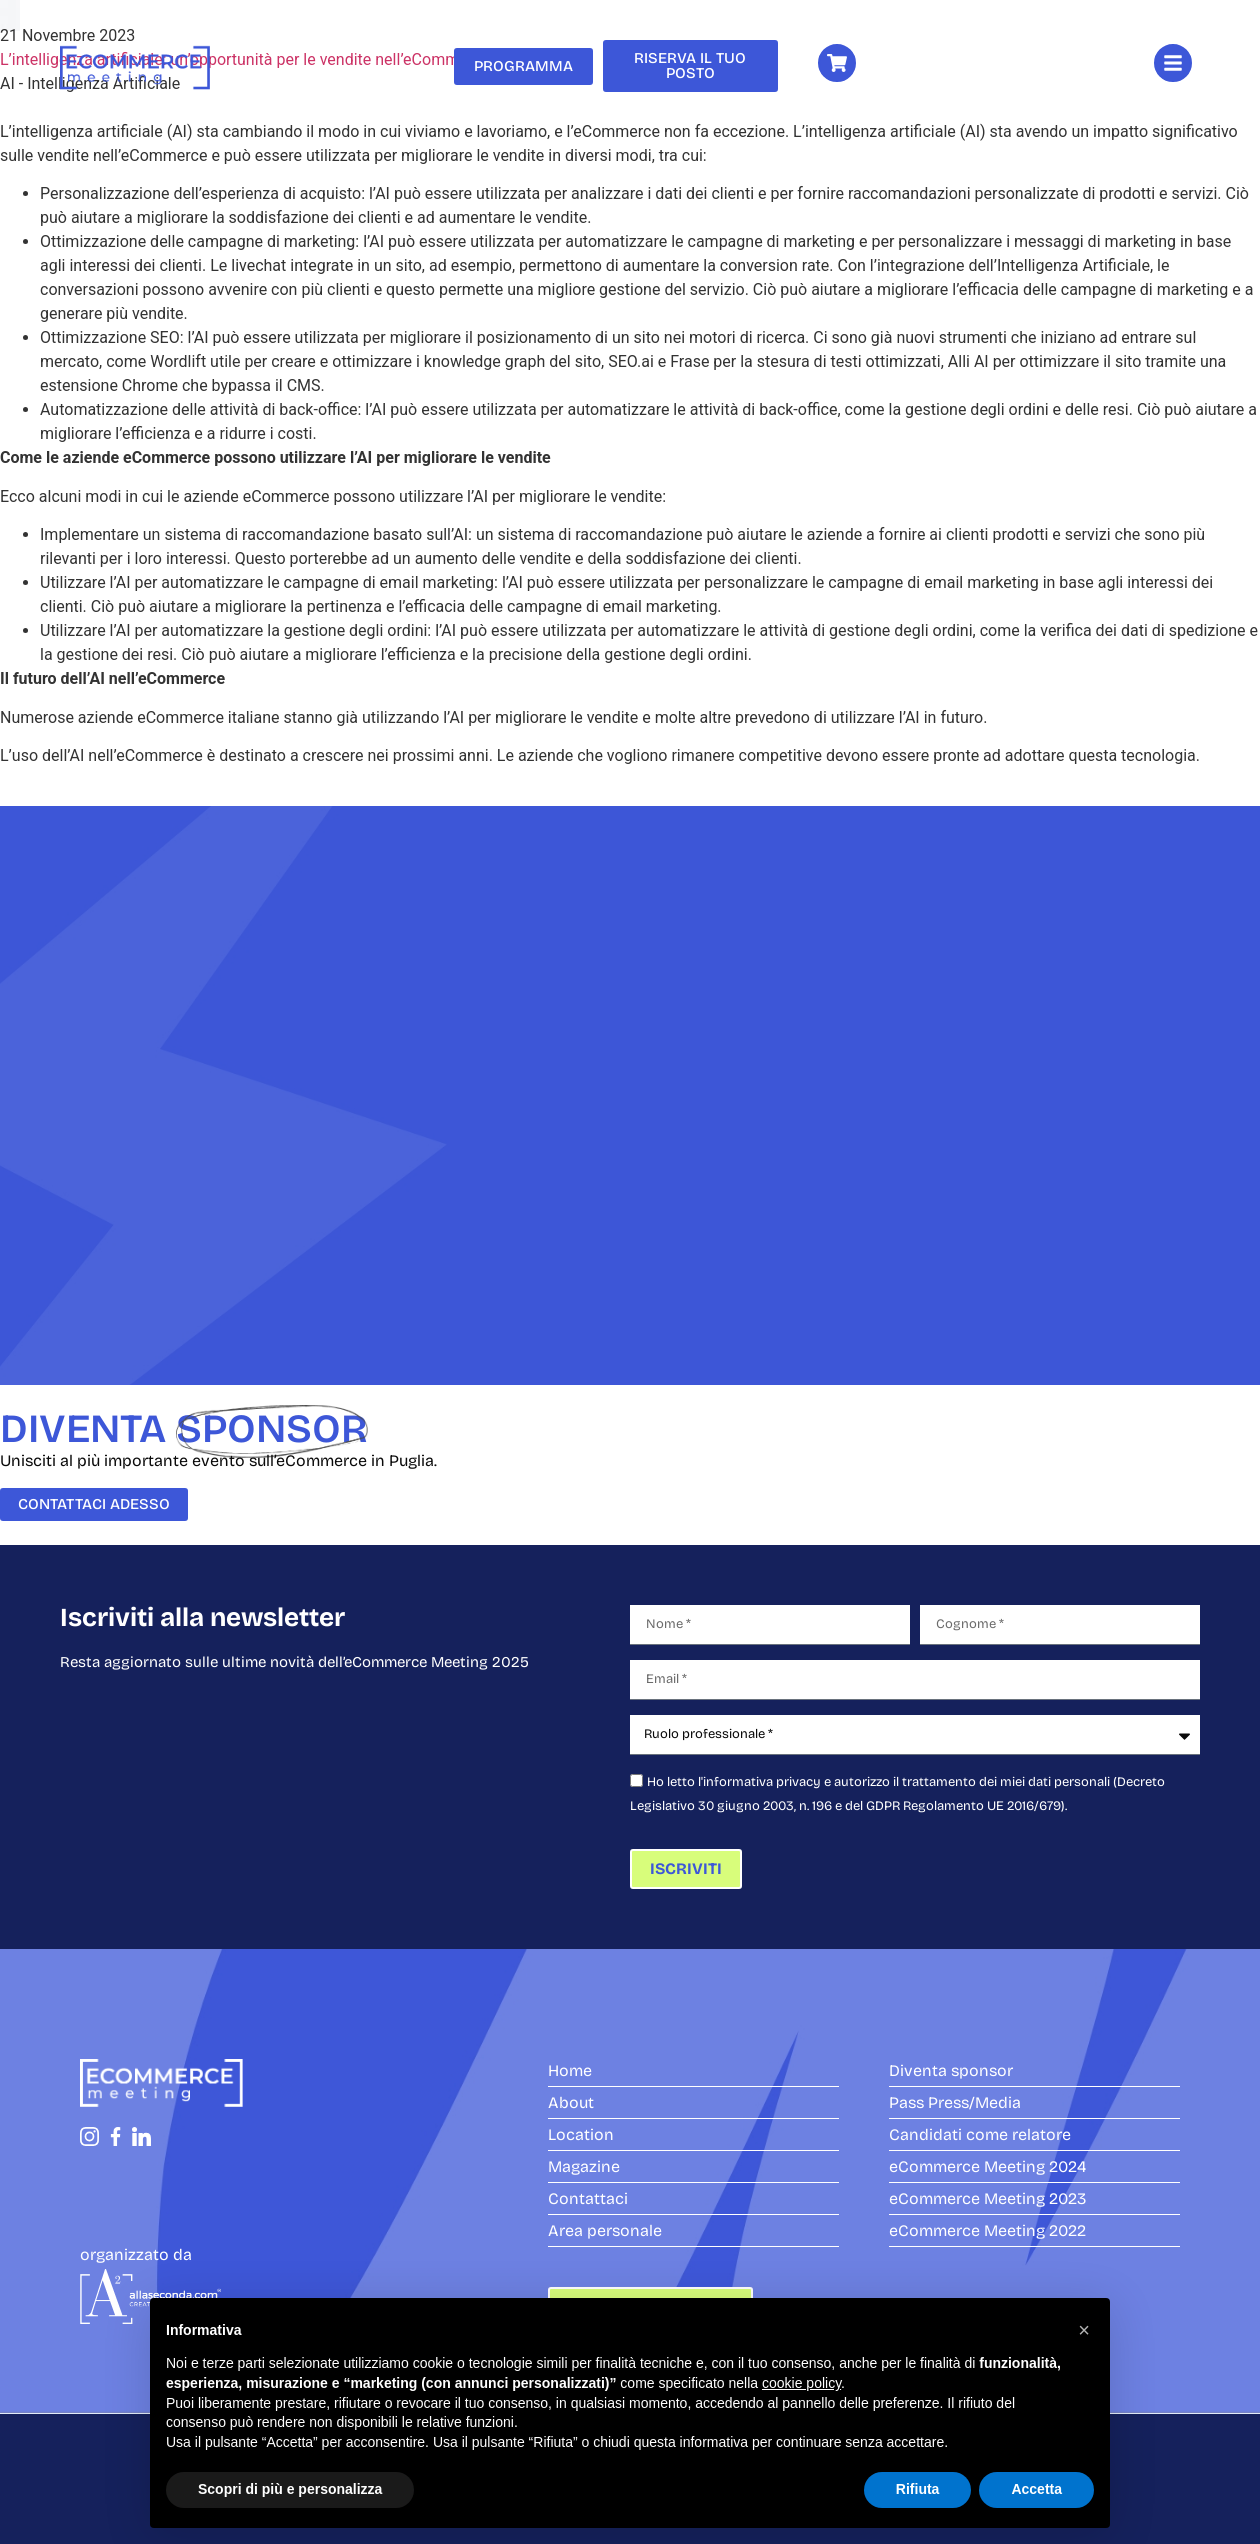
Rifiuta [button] (918, 2489)
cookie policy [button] (801, 2383)
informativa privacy (762, 1782)
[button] (1084, 2330)
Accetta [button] (1036, 2489)
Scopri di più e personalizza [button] (290, 2489)
